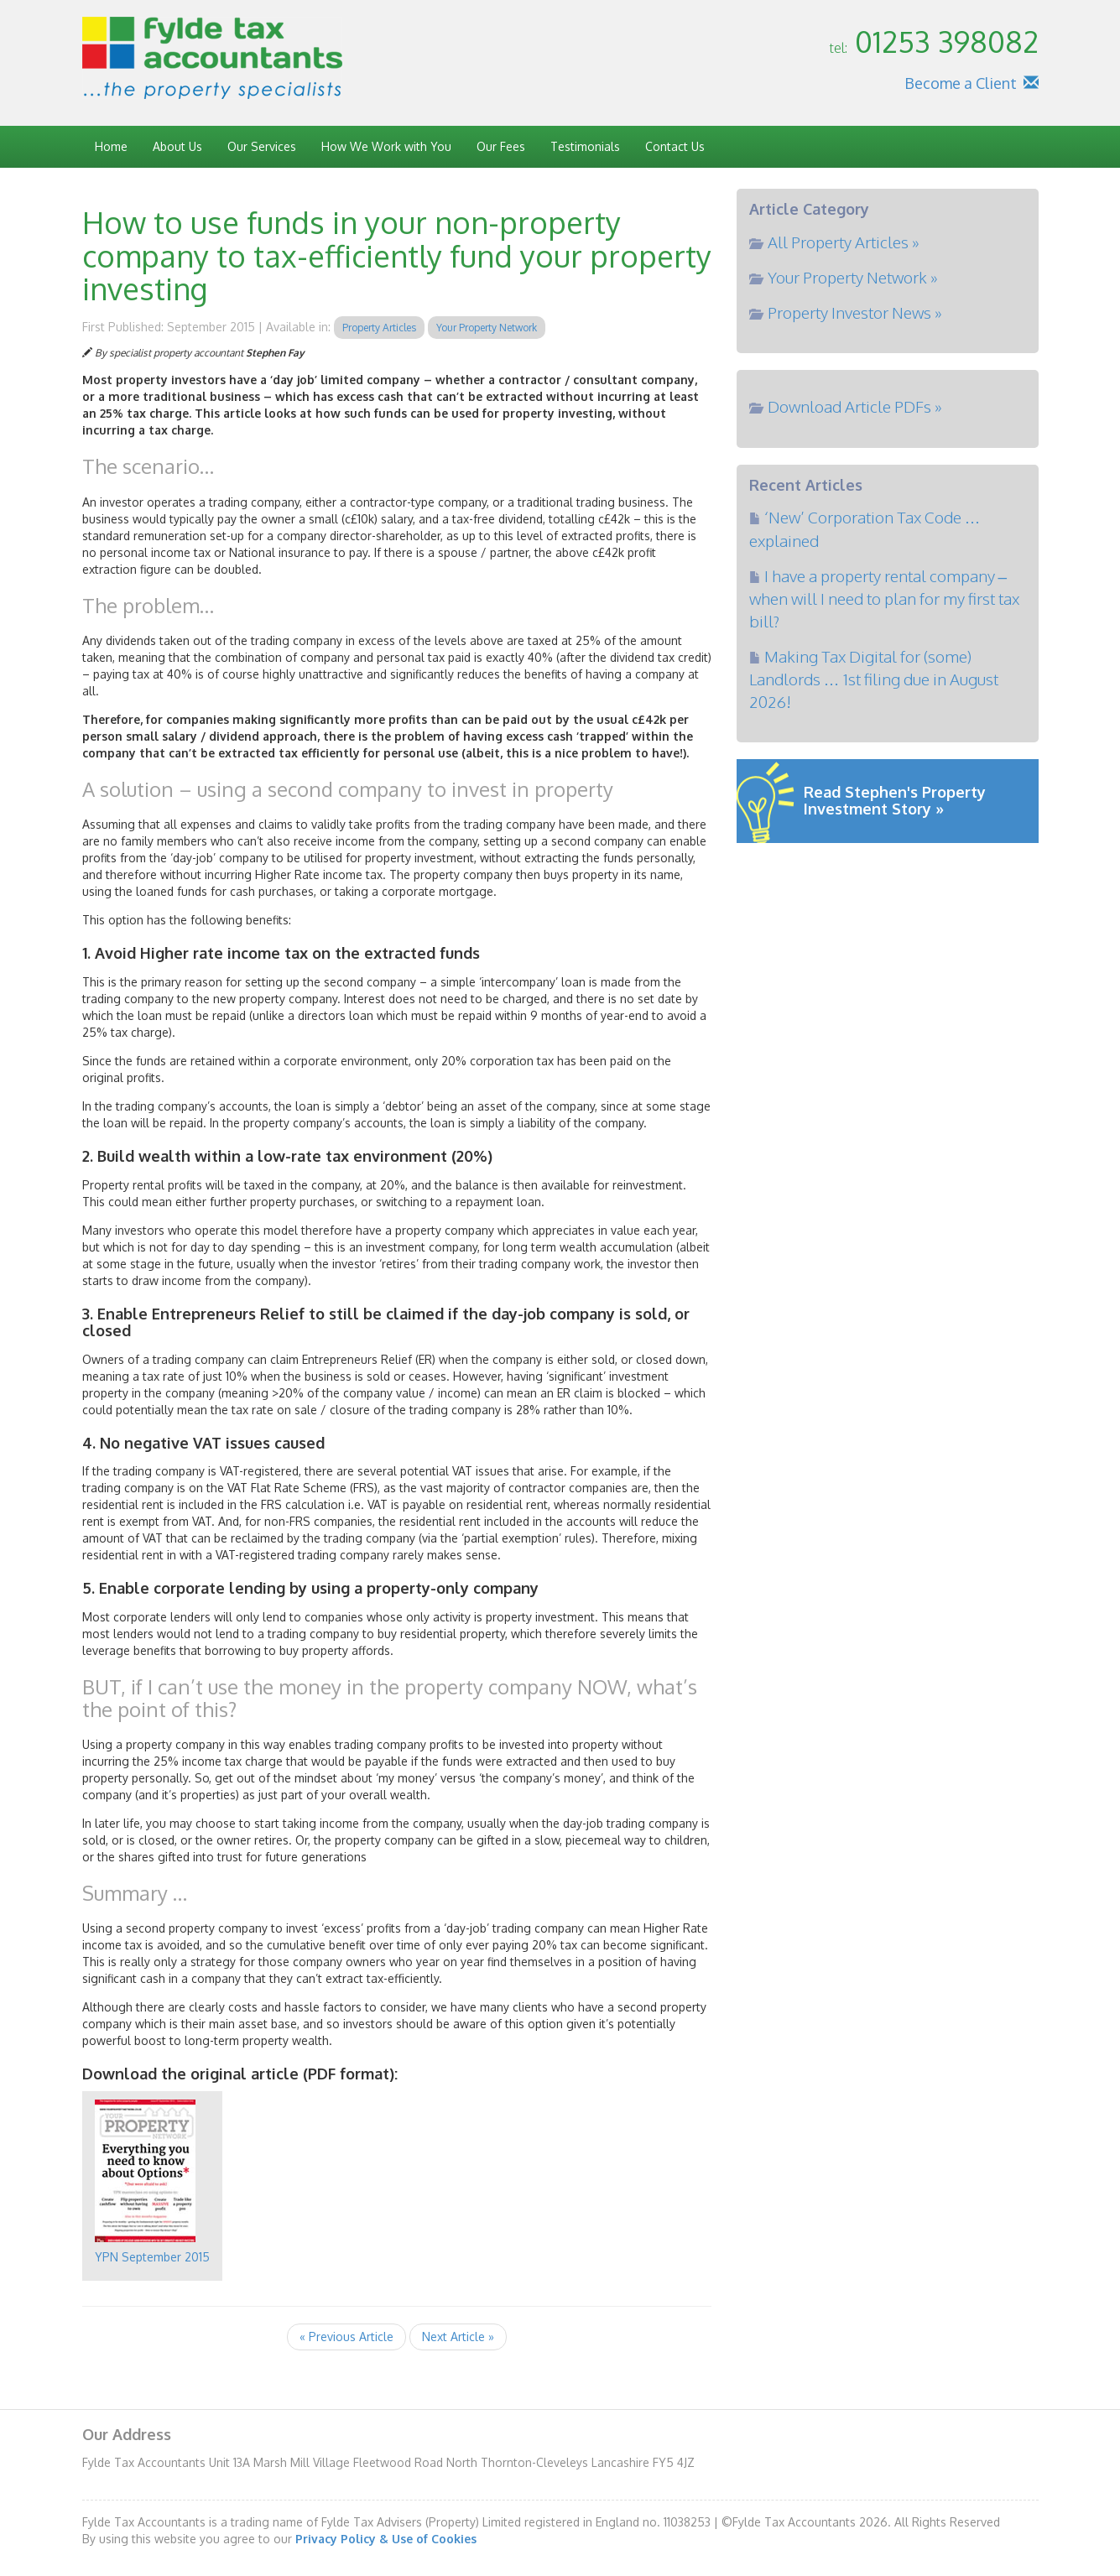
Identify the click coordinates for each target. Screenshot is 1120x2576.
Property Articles (379, 327)
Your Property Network (486, 327)
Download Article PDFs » (855, 406)
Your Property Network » (853, 277)
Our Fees (501, 146)
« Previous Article (346, 2336)
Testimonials (585, 146)
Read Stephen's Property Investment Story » (895, 800)
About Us (177, 146)
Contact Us (675, 146)
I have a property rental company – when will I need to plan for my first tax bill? (884, 598)
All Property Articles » (843, 242)
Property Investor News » (855, 312)
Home (111, 146)
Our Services (261, 146)
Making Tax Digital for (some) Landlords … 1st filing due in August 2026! (873, 678)
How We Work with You (386, 146)
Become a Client (960, 83)
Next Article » (458, 2336)
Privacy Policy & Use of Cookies (386, 2539)
